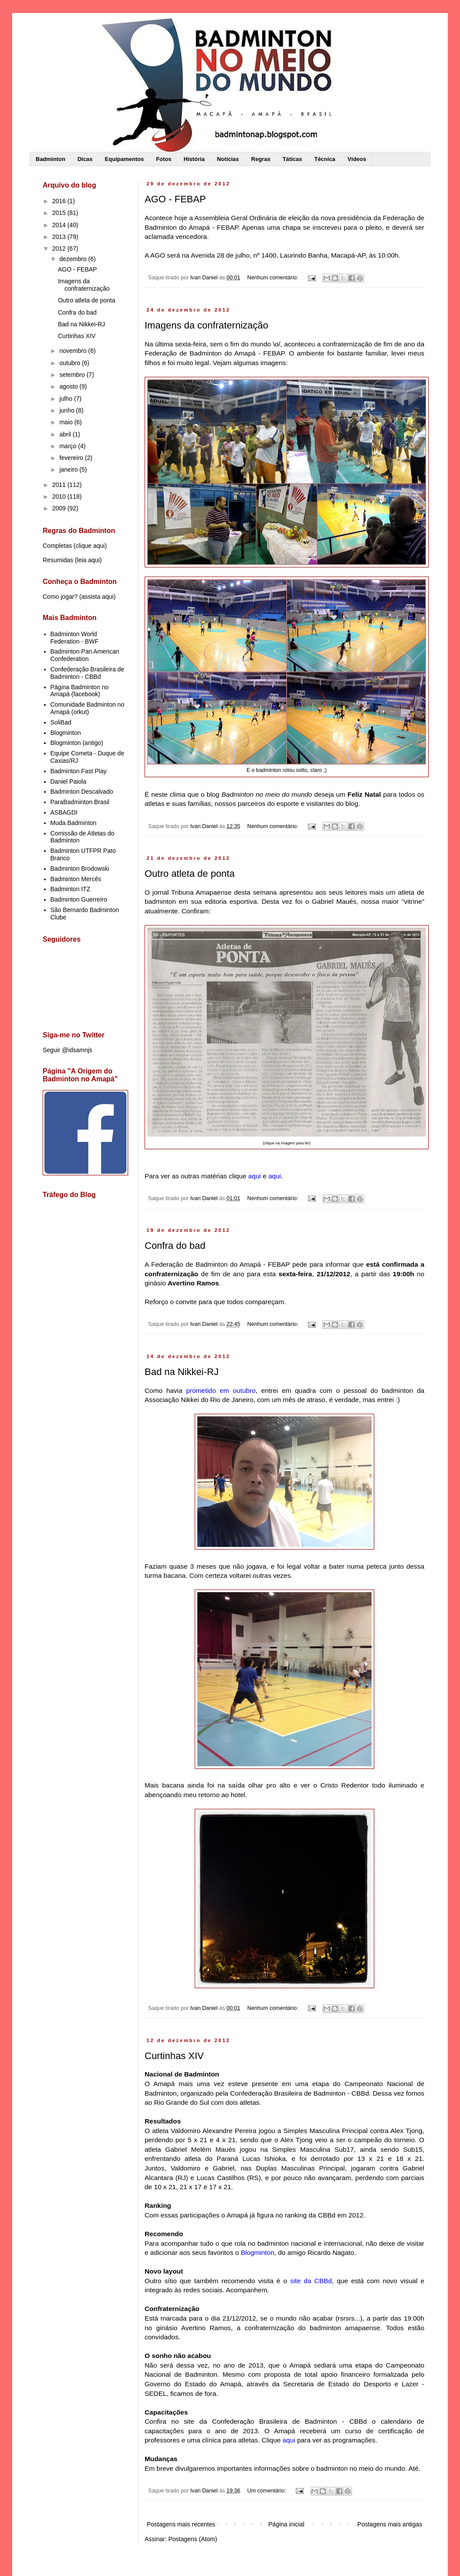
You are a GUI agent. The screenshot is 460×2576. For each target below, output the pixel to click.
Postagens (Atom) (192, 2539)
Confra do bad (175, 1245)
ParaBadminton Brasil (80, 801)
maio (66, 422)
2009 (60, 508)
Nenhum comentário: (273, 278)
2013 (60, 236)
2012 (60, 248)
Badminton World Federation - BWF (74, 638)
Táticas (292, 159)
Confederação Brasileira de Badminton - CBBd (88, 673)
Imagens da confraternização (206, 325)
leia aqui (88, 560)
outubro (70, 362)
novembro (73, 350)
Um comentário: (267, 2491)
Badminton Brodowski (80, 868)
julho (66, 398)
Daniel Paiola (69, 781)
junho (67, 410)
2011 (60, 484)
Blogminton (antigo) (77, 742)
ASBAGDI (64, 812)
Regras (261, 159)
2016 (60, 201)
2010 (60, 496)
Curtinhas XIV (174, 2055)
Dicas (85, 159)
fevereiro (72, 457)
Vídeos (357, 159)
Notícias (228, 159)
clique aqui (90, 545)
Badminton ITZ (71, 889)
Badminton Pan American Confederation (85, 655)
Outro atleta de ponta (190, 873)
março (68, 446)
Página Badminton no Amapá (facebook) (80, 691)
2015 (60, 212)
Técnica (324, 159)
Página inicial (286, 2524)
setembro (72, 374)
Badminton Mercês (76, 878)
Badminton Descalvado (82, 791)
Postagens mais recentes (181, 2524)
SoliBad (61, 722)
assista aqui (97, 596)
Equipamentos (124, 159)
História (194, 159)
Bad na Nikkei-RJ (182, 1371)
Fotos (163, 159)
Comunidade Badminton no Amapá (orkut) (88, 708)
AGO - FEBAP (175, 199)
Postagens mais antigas (389, 2524)
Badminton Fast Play (79, 771)
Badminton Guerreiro (79, 899)
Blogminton (66, 732)
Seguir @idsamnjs (67, 1049)
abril (65, 434)
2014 (60, 224)
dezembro (73, 258)
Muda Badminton (74, 822)
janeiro (69, 469)
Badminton (50, 159)
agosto (69, 386)
